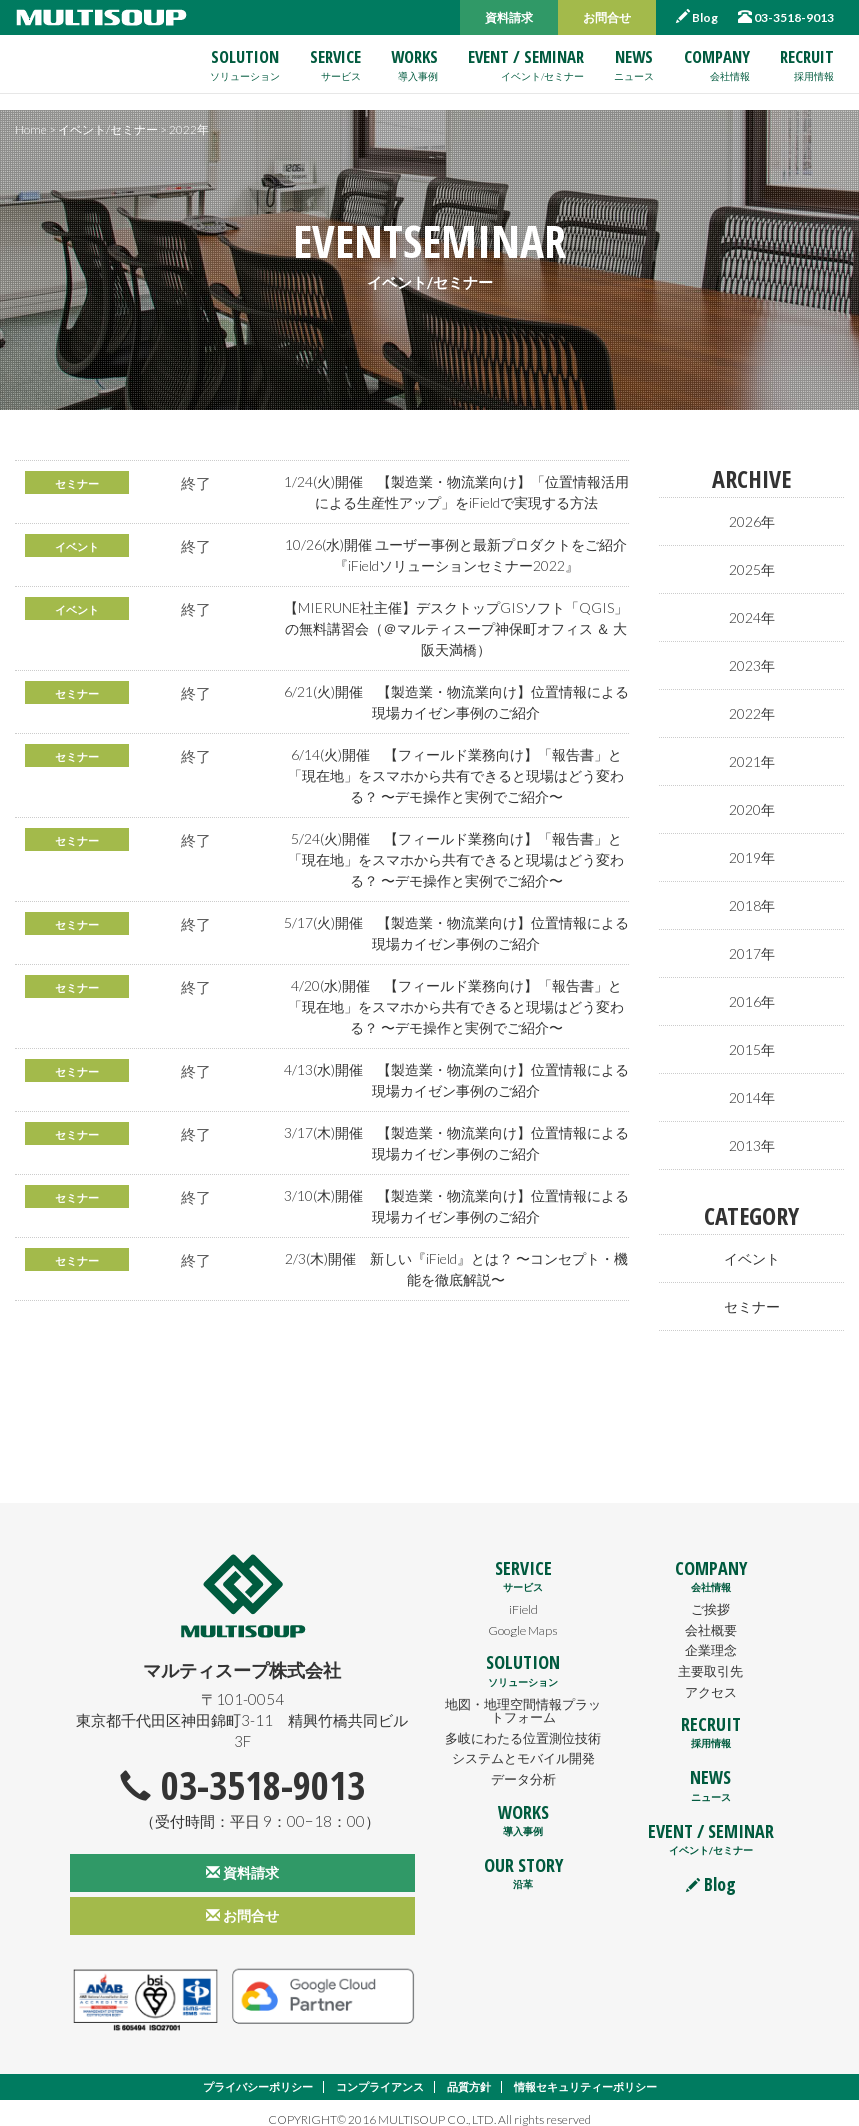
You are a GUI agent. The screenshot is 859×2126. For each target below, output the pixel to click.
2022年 (751, 709)
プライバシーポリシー (245, 2074)
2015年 (751, 1038)
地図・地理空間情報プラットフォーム (523, 1698)
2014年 (751, 1085)
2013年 (751, 1132)
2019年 (751, 850)
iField (523, 1595)
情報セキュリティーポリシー (596, 2074)
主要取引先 (711, 1657)
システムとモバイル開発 (523, 1759)
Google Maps (523, 1616)
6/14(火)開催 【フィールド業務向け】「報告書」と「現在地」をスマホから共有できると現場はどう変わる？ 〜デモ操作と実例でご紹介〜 (456, 775)
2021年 (751, 756)
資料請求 (509, 17)
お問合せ (607, 17)
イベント (79, 546)
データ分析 (523, 1780)
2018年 (751, 897)
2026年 (751, 521)
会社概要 (711, 1616)
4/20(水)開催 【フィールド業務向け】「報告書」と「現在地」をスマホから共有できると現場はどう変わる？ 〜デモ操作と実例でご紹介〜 (456, 1006)
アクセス (711, 1677)
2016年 (751, 991)
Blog (697, 17)
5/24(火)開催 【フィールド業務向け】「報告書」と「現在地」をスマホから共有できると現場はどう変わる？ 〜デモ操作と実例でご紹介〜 (456, 859)
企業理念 (711, 1636)
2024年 (751, 615)
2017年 (751, 944)
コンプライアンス (376, 2074)
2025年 (751, 568)
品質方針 (471, 2074)
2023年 (751, 662)
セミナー (79, 483)
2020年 (751, 803)
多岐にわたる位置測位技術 (523, 1732)
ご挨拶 (711, 1595)
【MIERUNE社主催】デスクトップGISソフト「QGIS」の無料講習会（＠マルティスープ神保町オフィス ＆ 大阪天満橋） (456, 628)
